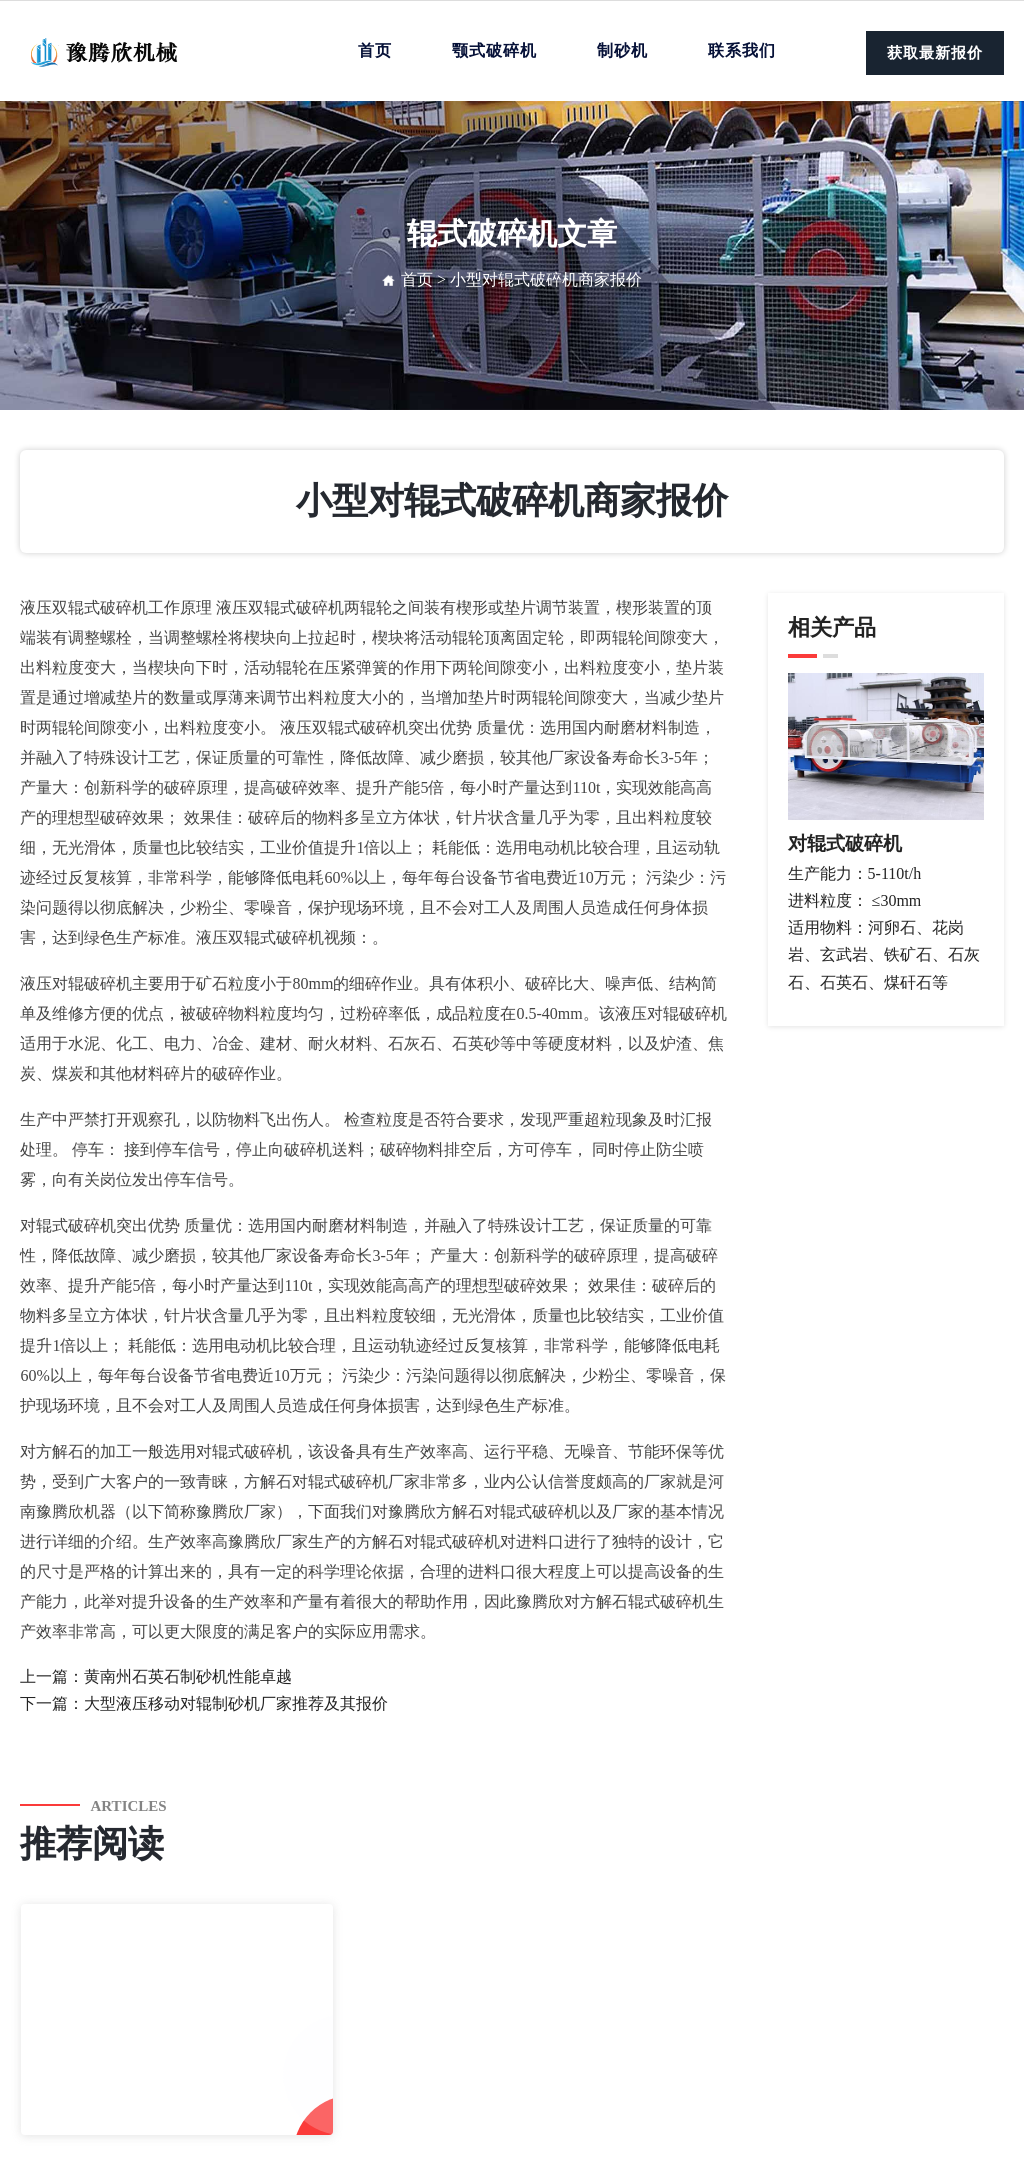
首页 (375, 50)
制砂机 (622, 50)
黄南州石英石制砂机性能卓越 (188, 1676)
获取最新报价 (935, 53)
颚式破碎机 (494, 50)
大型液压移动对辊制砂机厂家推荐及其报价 (236, 1703)
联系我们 (742, 50)
